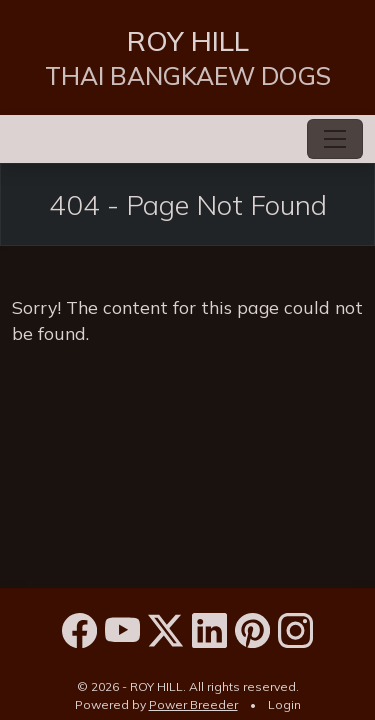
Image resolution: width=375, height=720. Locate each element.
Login (284, 704)
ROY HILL (188, 40)
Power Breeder (193, 704)
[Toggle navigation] (335, 139)
